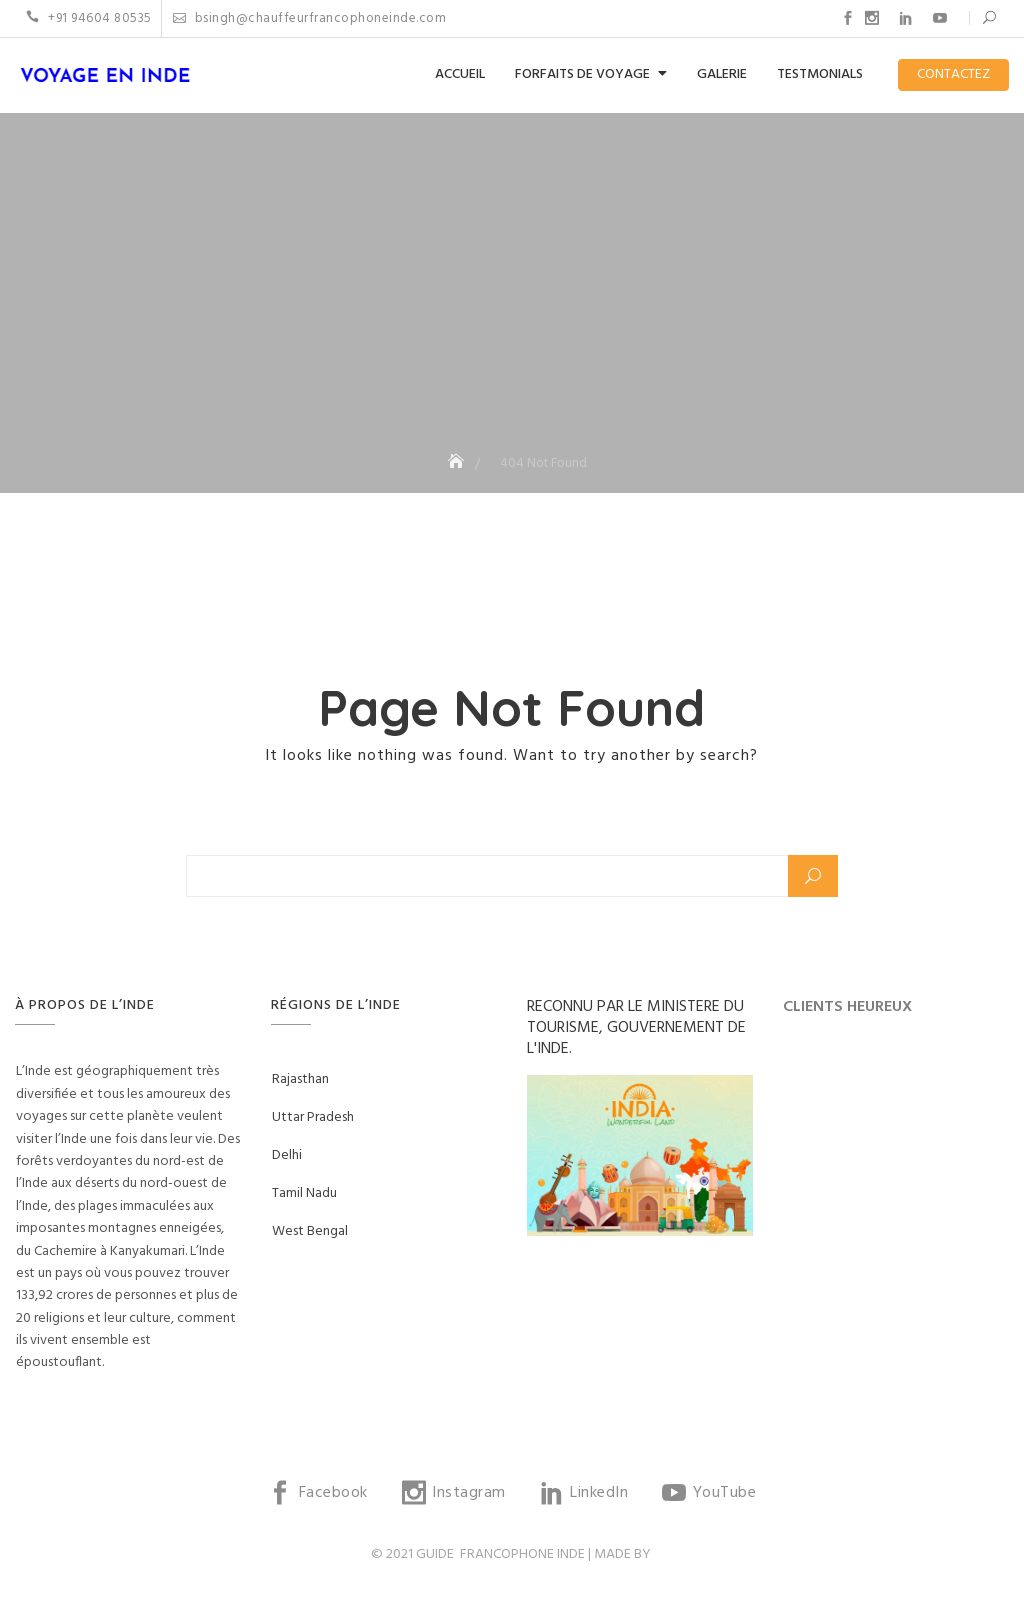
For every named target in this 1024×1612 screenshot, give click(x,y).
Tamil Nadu (304, 1193)
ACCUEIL (460, 74)
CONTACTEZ (953, 74)
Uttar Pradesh (313, 1117)
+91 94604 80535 (89, 18)
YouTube (940, 18)
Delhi (287, 1155)
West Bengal (310, 1231)
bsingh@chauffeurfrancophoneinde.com (310, 18)
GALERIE (722, 74)
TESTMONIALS (820, 74)
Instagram (872, 18)
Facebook (848, 18)
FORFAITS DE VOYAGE (582, 74)
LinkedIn (906, 18)
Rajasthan (300, 1079)
